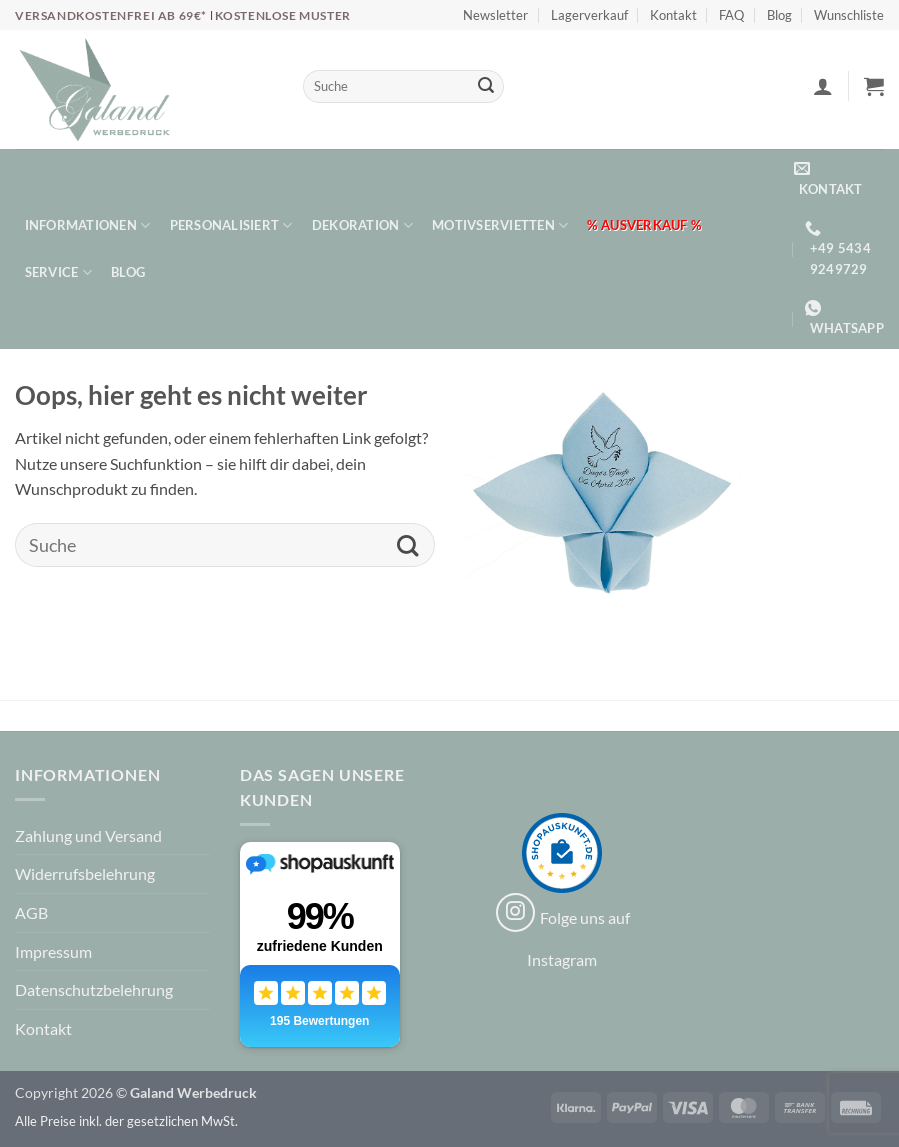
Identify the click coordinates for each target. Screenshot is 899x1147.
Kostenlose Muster (283, 15)
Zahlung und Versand (88, 835)
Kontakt (673, 15)
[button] (823, 86)
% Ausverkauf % (644, 225)
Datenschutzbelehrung (94, 989)
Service (58, 272)
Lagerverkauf (589, 15)
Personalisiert (231, 225)
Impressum (53, 951)
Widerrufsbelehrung (85, 873)
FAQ (731, 15)
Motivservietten (500, 225)
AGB (31, 912)
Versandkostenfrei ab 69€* (112, 15)
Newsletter (495, 15)
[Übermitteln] (486, 87)
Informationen (88, 225)
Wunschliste (849, 15)
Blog (779, 15)
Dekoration (362, 225)
